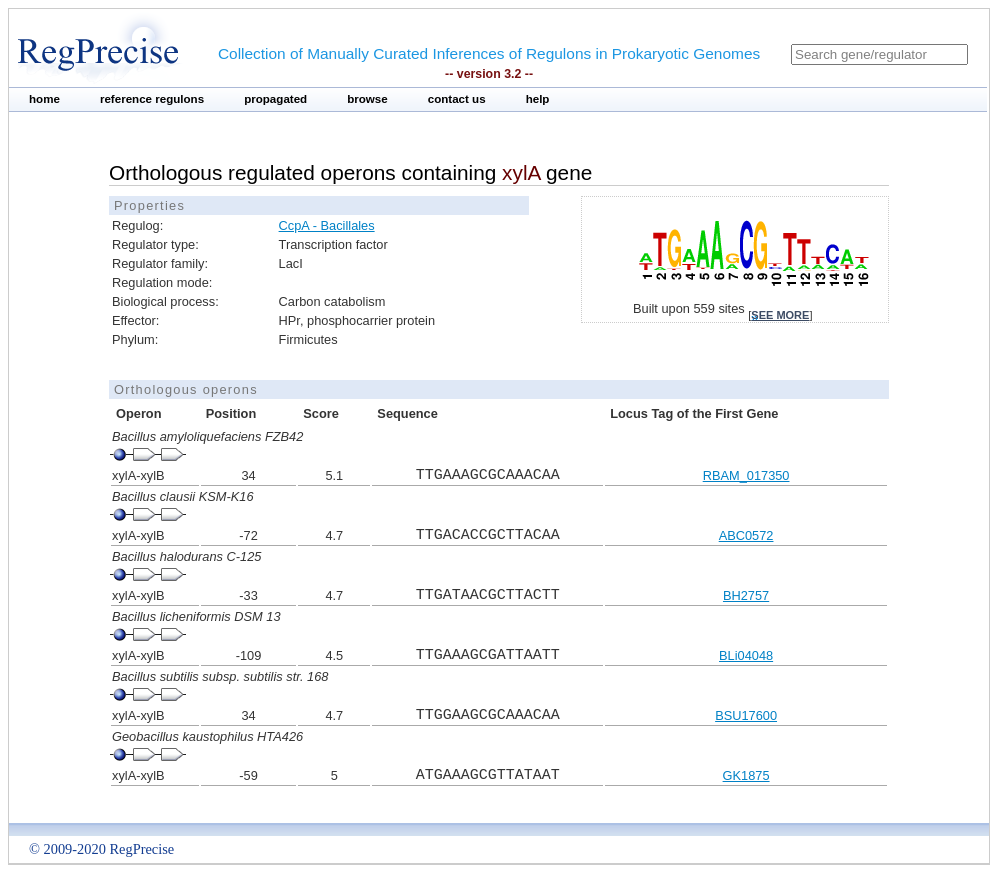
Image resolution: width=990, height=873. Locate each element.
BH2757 (746, 595)
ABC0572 (746, 535)
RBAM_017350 (746, 475)
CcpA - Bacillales (327, 225)
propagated (275, 99)
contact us (457, 99)
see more (780, 315)
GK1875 (746, 775)
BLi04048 (746, 655)
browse (367, 99)
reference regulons (152, 99)
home (44, 99)
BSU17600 (746, 715)
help (538, 99)
